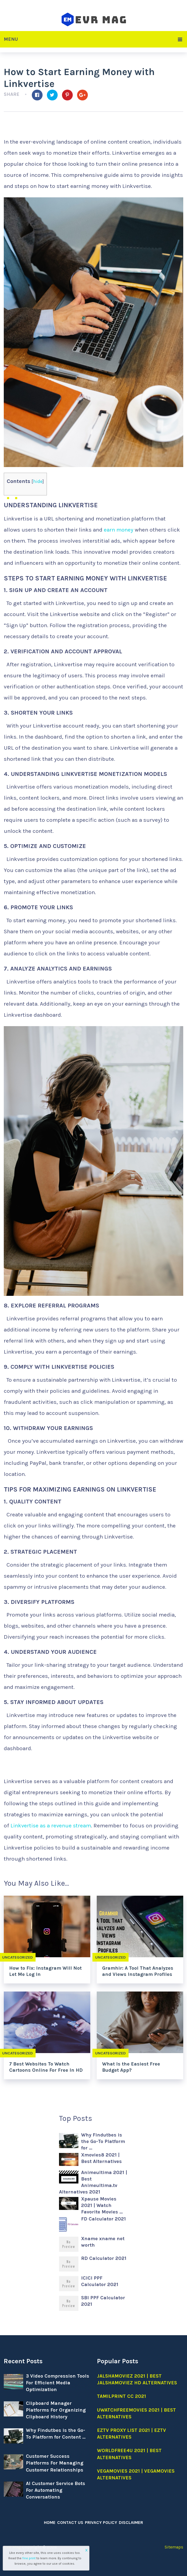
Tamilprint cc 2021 (121, 2396)
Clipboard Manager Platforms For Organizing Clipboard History (56, 2410)
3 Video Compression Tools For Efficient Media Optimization (57, 2382)
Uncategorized (111, 1957)
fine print (29, 2558)
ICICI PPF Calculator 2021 (99, 2281)
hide (38, 481)
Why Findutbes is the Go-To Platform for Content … (55, 2433)
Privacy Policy (101, 2522)
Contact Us (70, 2522)
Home (50, 2522)
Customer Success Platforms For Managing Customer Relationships (54, 2463)
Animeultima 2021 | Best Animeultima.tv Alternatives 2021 (93, 2182)
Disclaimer (130, 2522)
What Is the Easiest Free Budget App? (131, 2067)
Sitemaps (174, 2547)
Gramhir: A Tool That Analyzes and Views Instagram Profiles (137, 1971)
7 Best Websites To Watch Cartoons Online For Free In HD (46, 2067)
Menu (11, 39)
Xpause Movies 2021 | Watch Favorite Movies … (102, 2205)
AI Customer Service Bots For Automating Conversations (55, 2490)
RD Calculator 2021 (103, 2258)
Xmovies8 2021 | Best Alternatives (101, 2158)
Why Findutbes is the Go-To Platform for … (103, 2141)
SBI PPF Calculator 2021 (103, 2301)
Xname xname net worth (102, 2242)
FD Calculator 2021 (103, 2219)
